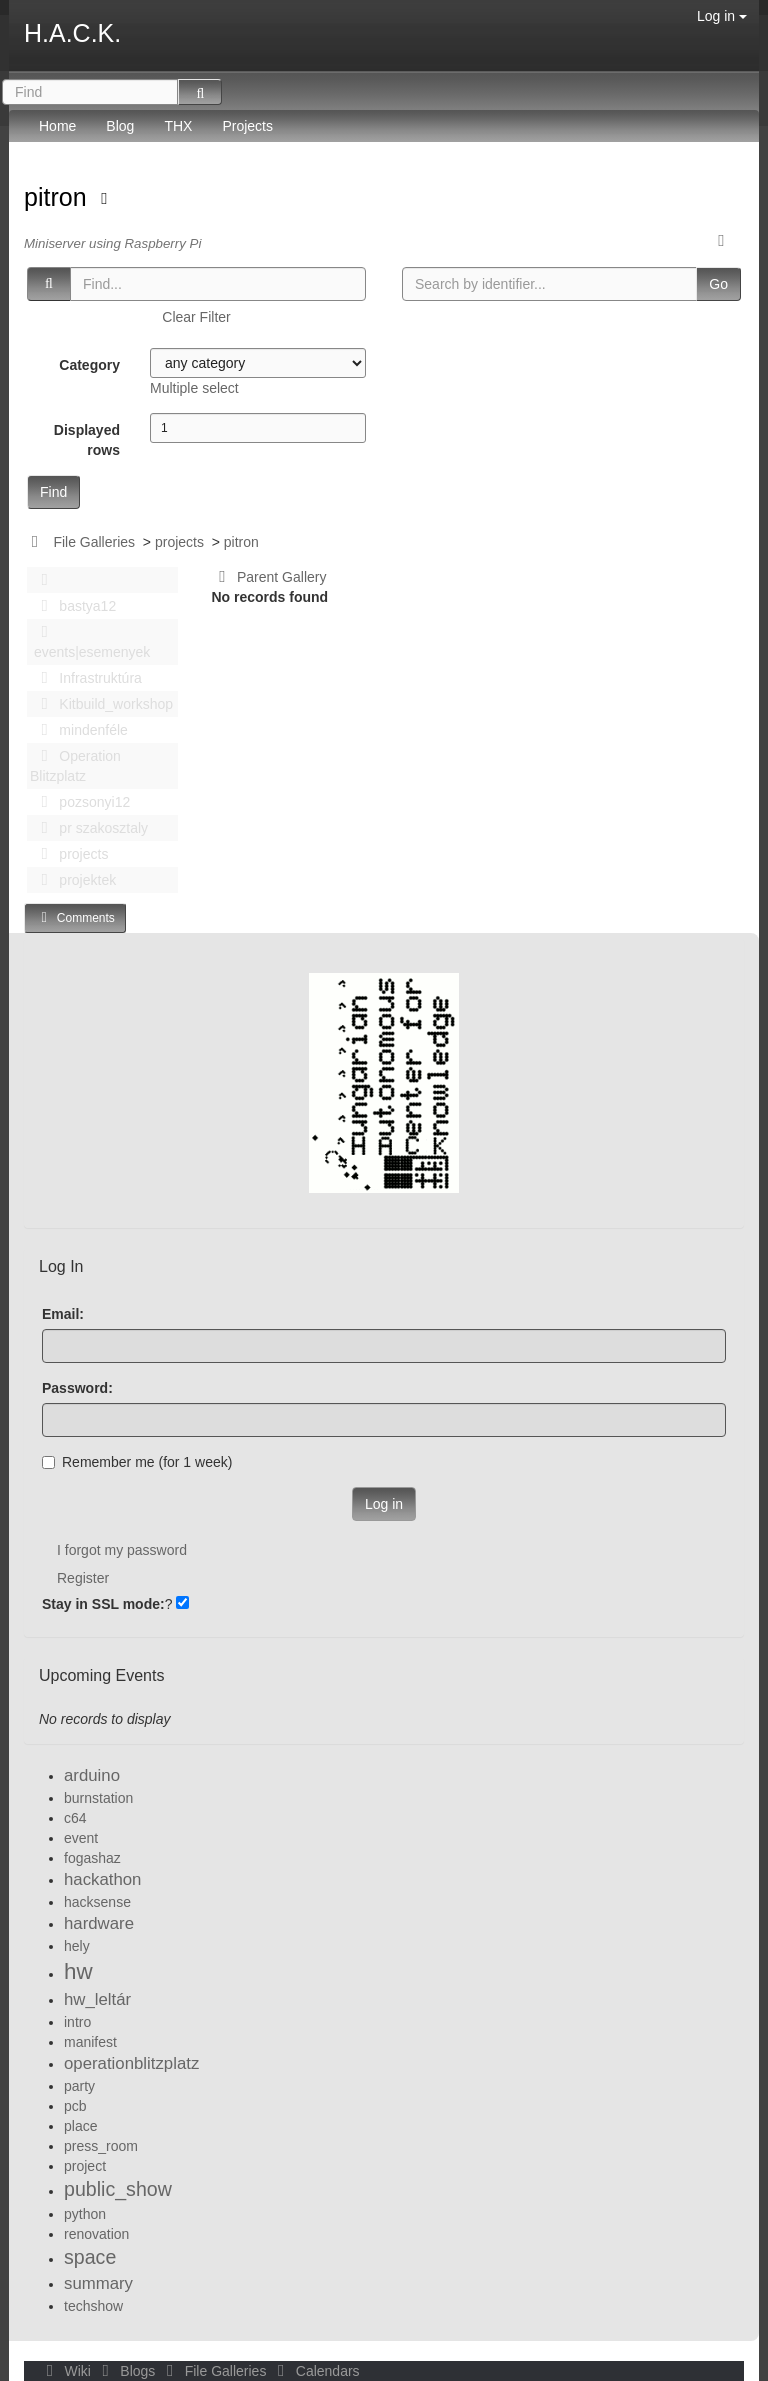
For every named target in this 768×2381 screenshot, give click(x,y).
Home (57, 126)
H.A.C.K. (72, 33)
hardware (99, 1923)
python (85, 2214)
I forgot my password (122, 1550)
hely (77, 1946)
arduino (92, 1775)
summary (98, 2283)
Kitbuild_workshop (101, 704)
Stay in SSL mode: (103, 1604)
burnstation (98, 1798)
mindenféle (79, 730)
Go (718, 284)
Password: (77, 1388)
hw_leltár (97, 1999)
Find (53, 492)
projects (179, 542)
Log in (722, 16)
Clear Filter (196, 317)
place (80, 2126)
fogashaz (92, 1858)
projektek (73, 880)
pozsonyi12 (80, 802)
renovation (96, 2234)
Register (83, 1578)
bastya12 (73, 606)
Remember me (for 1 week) (137, 1462)
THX (178, 126)
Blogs (127, 2371)
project (85, 2166)
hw (78, 1971)
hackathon (102, 1879)
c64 (75, 1818)
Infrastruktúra (86, 678)
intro (77, 2022)
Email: (63, 1314)
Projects (247, 126)
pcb (75, 2106)
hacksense (97, 1902)
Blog (120, 126)
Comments (75, 917)
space (90, 2257)
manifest (90, 2042)
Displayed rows (87, 440)
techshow (93, 2306)
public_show (118, 2189)
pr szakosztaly (89, 828)
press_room (101, 2146)
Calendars (314, 2371)
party (79, 2086)
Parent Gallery (269, 577)
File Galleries (94, 542)
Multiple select (194, 388)
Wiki (67, 2371)
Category (89, 365)
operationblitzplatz (131, 2063)
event (81, 1838)
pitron (58, 197)
